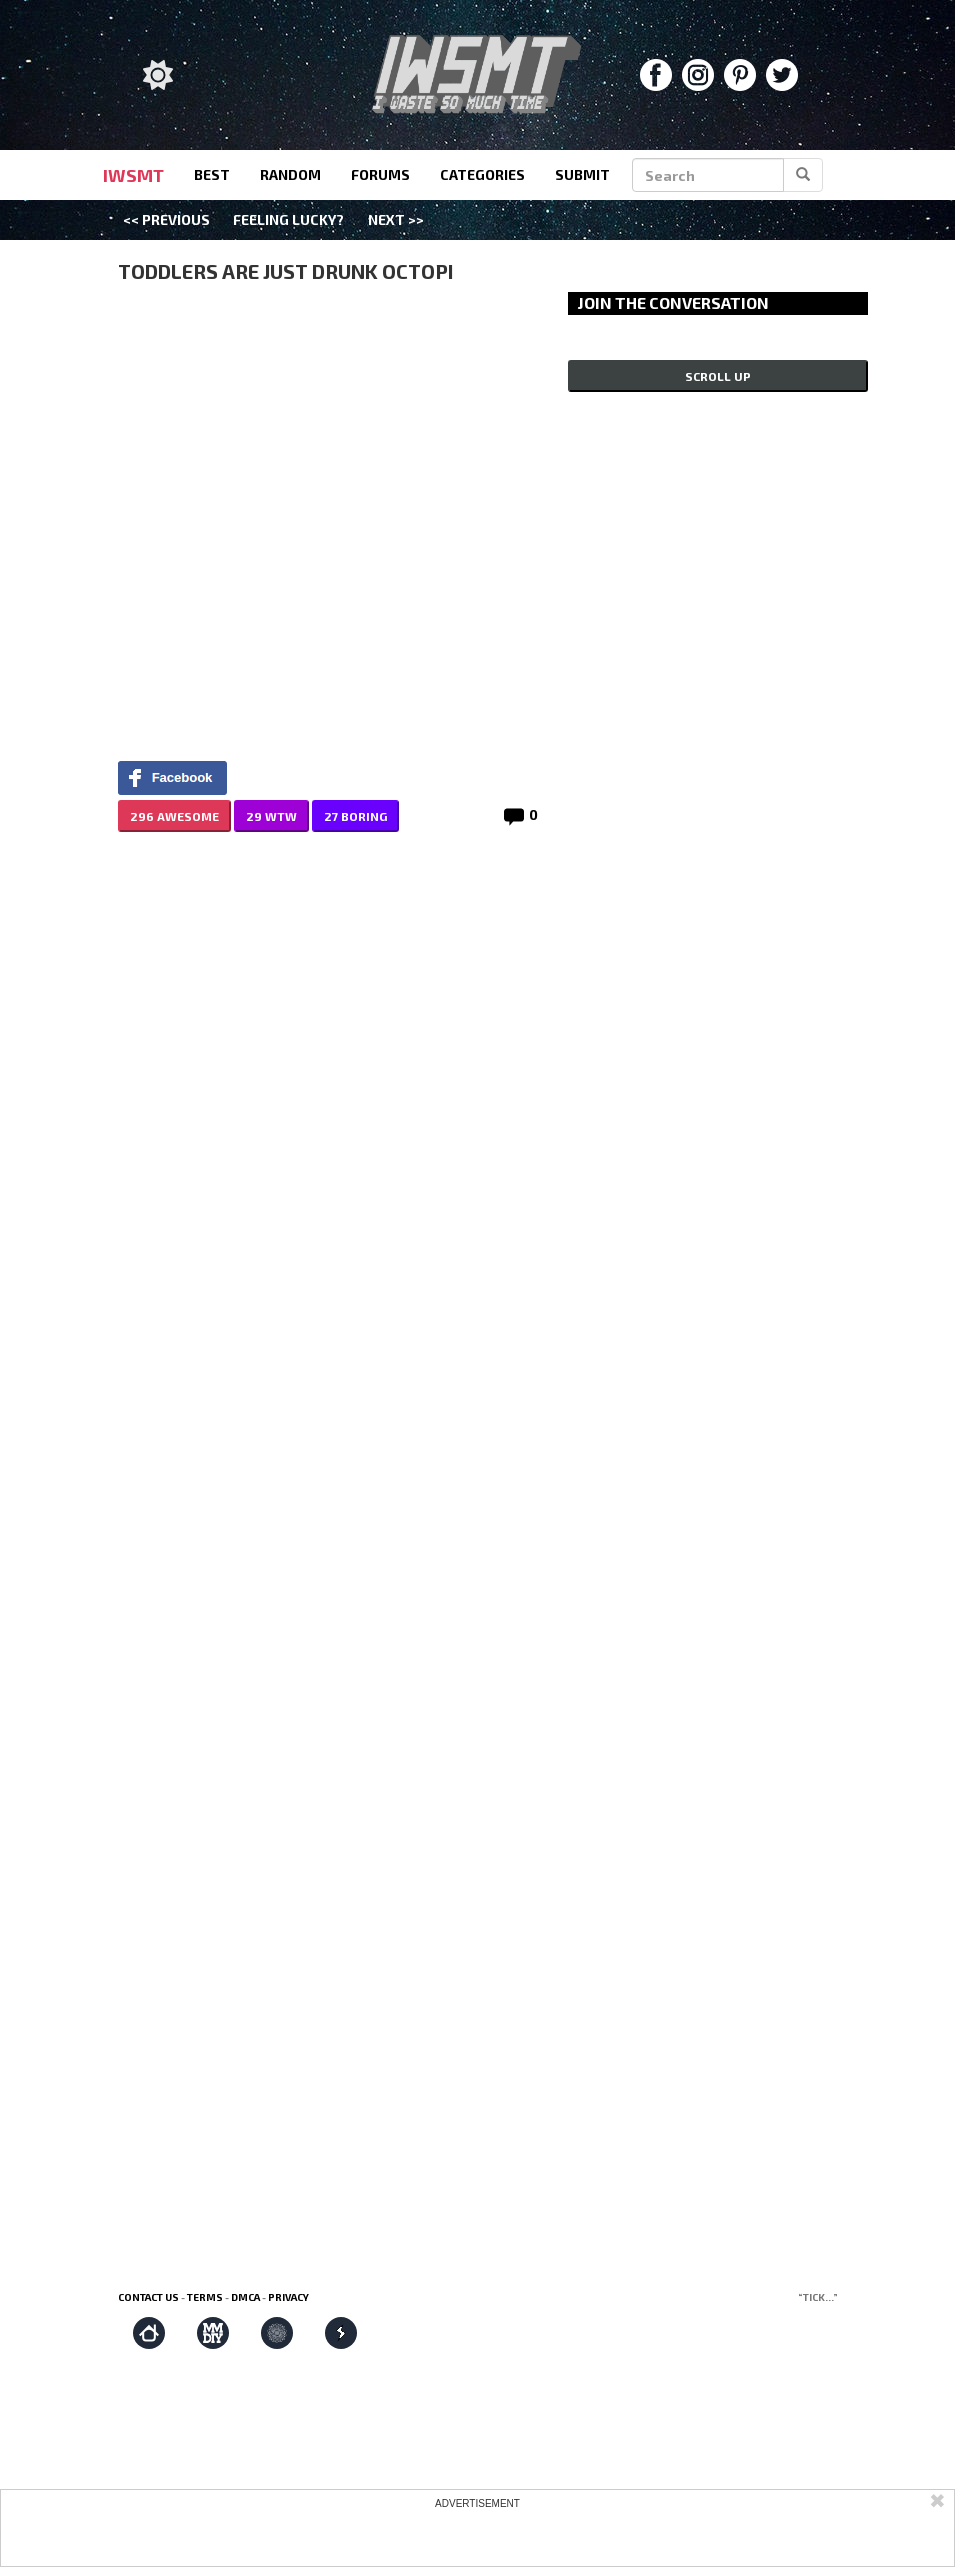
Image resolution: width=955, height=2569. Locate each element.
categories (482, 174)
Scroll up (718, 376)
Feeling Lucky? (288, 219)
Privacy (288, 2297)
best (212, 174)
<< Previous (166, 219)
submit (582, 174)
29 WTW (271, 816)
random (290, 174)
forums (380, 174)
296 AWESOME (174, 816)
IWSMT (133, 175)
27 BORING (355, 816)
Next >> (396, 219)
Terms (205, 2297)
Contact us (148, 2297)
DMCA (245, 2297)
